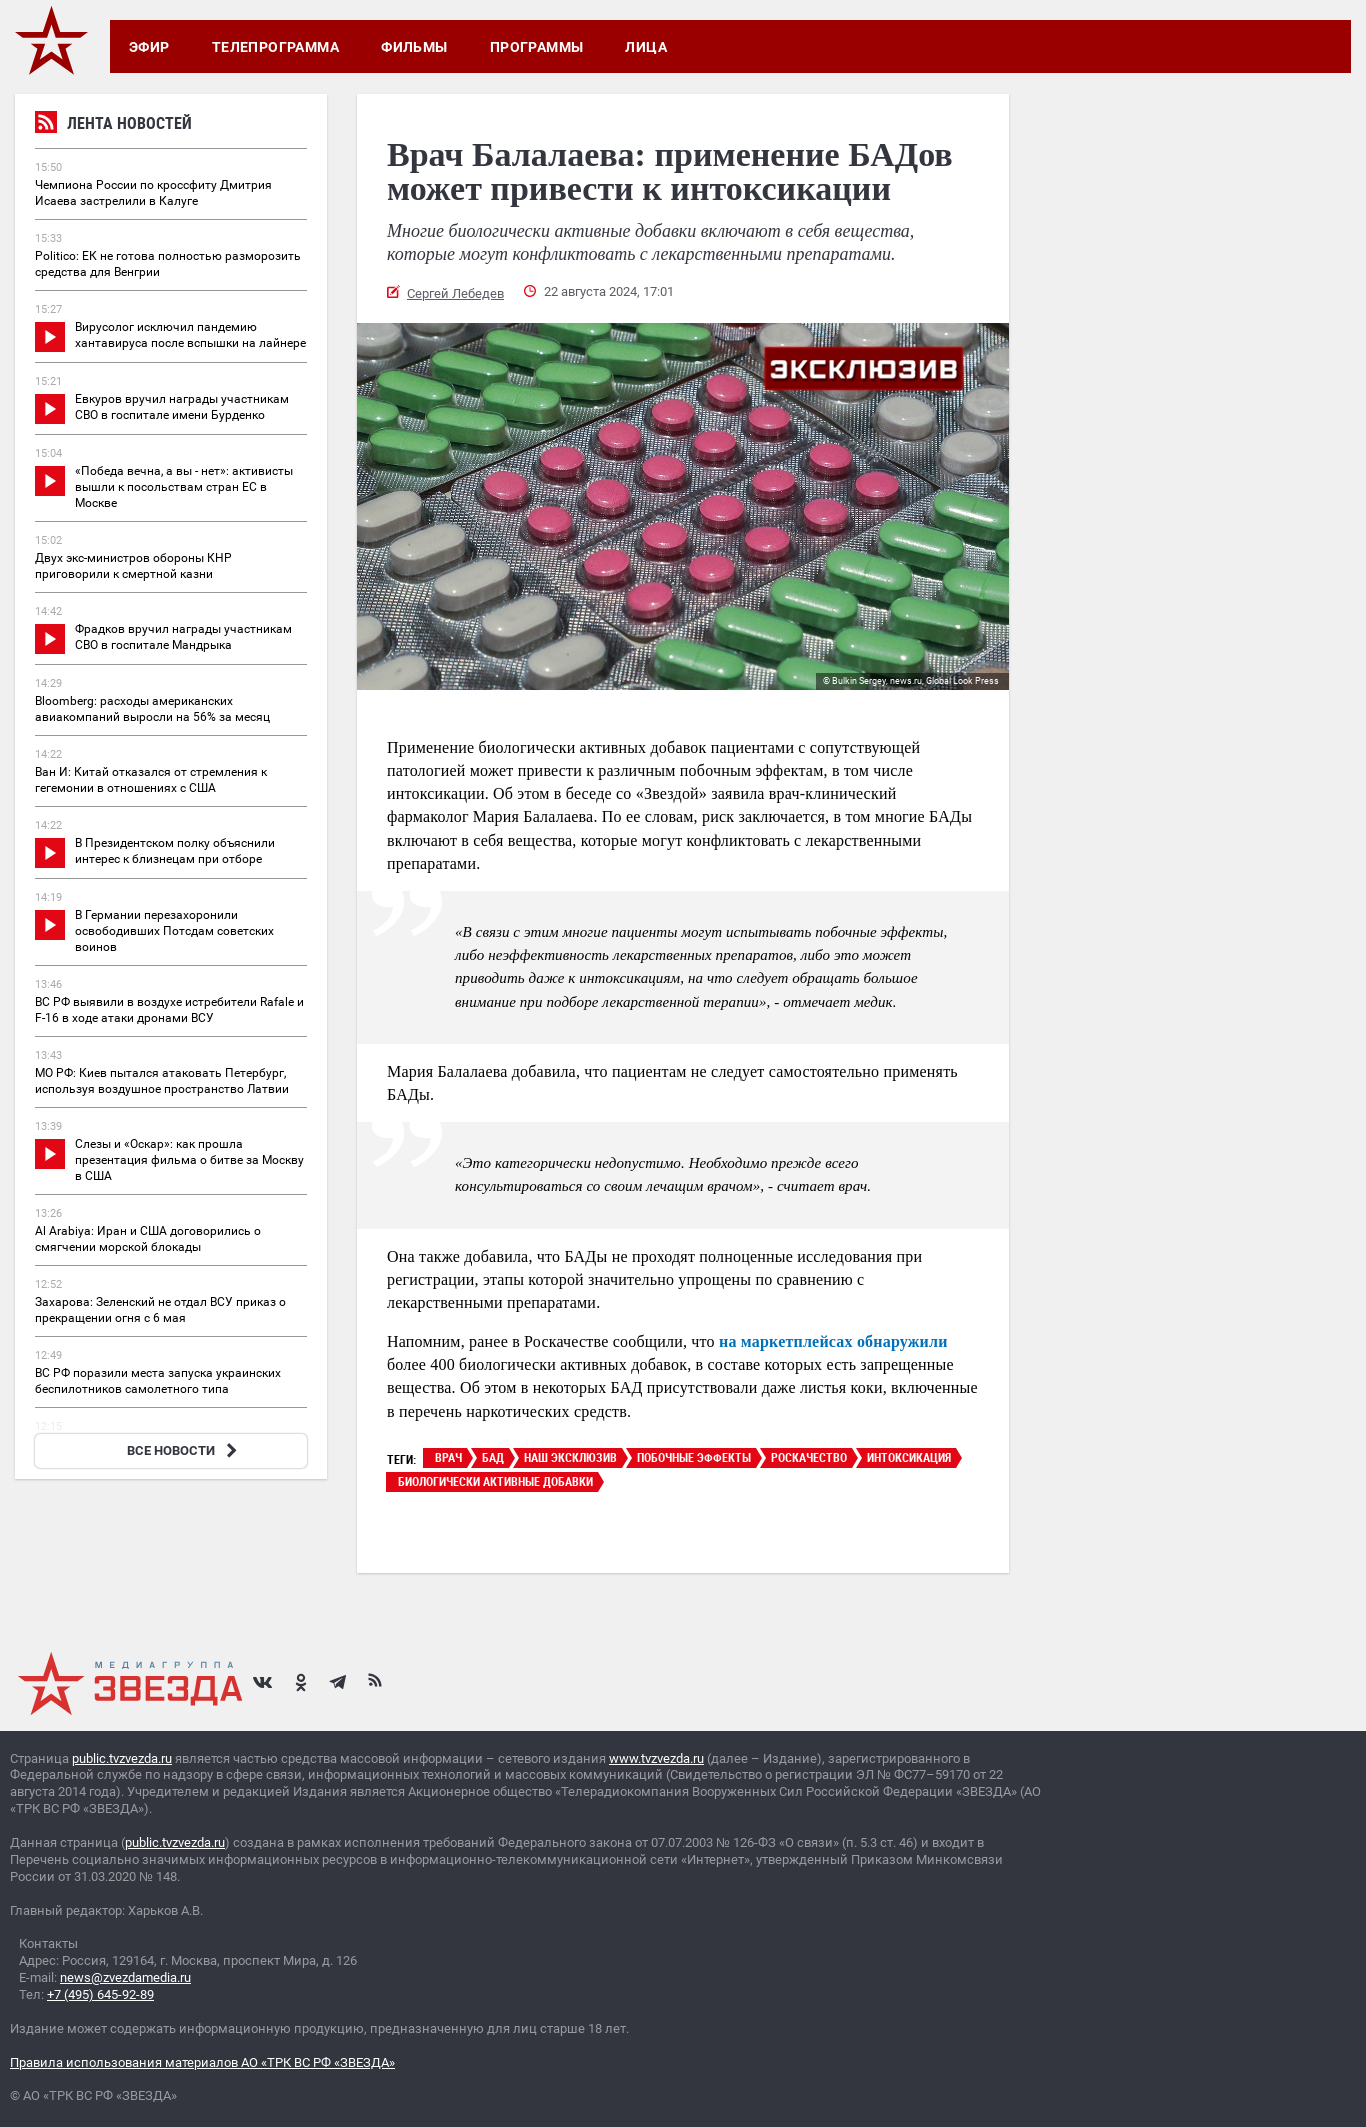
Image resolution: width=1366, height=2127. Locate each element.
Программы (537, 47)
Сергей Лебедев (455, 293)
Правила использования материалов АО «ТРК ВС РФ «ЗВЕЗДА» (202, 2062)
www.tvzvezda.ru (656, 1758)
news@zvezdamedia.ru (125, 1977)
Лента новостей (113, 125)
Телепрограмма (275, 47)
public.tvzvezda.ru (122, 1758)
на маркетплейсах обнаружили (833, 1341)
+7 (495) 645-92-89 (100, 1994)
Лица (646, 47)
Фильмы (414, 47)
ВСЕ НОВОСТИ (184, 1450)
